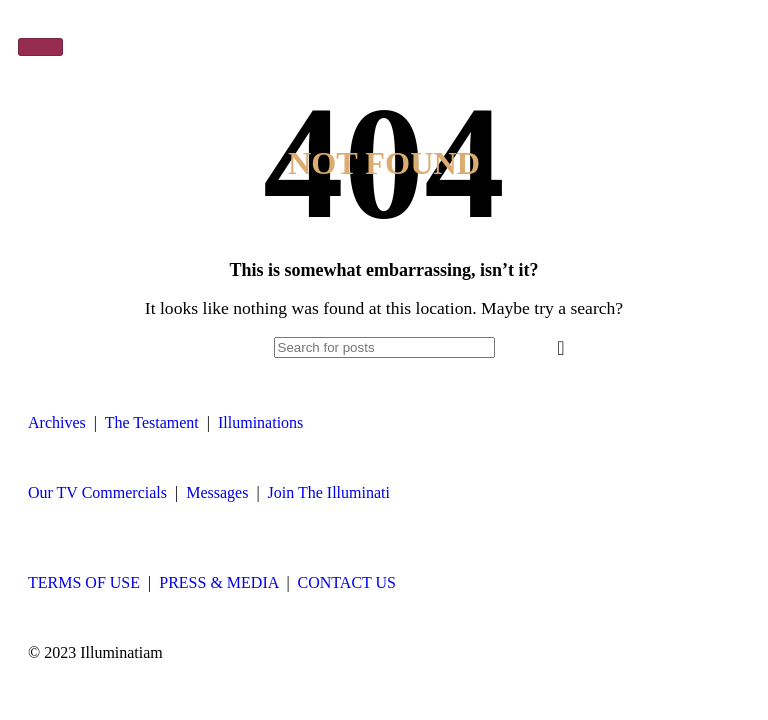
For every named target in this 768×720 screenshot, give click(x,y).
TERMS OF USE (84, 582)
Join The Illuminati (329, 492)
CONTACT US (347, 582)
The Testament (152, 422)
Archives (57, 422)
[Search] (384, 347)
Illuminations (260, 422)
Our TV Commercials (97, 492)
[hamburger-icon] (40, 47)
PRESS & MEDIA (218, 582)
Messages (217, 492)
